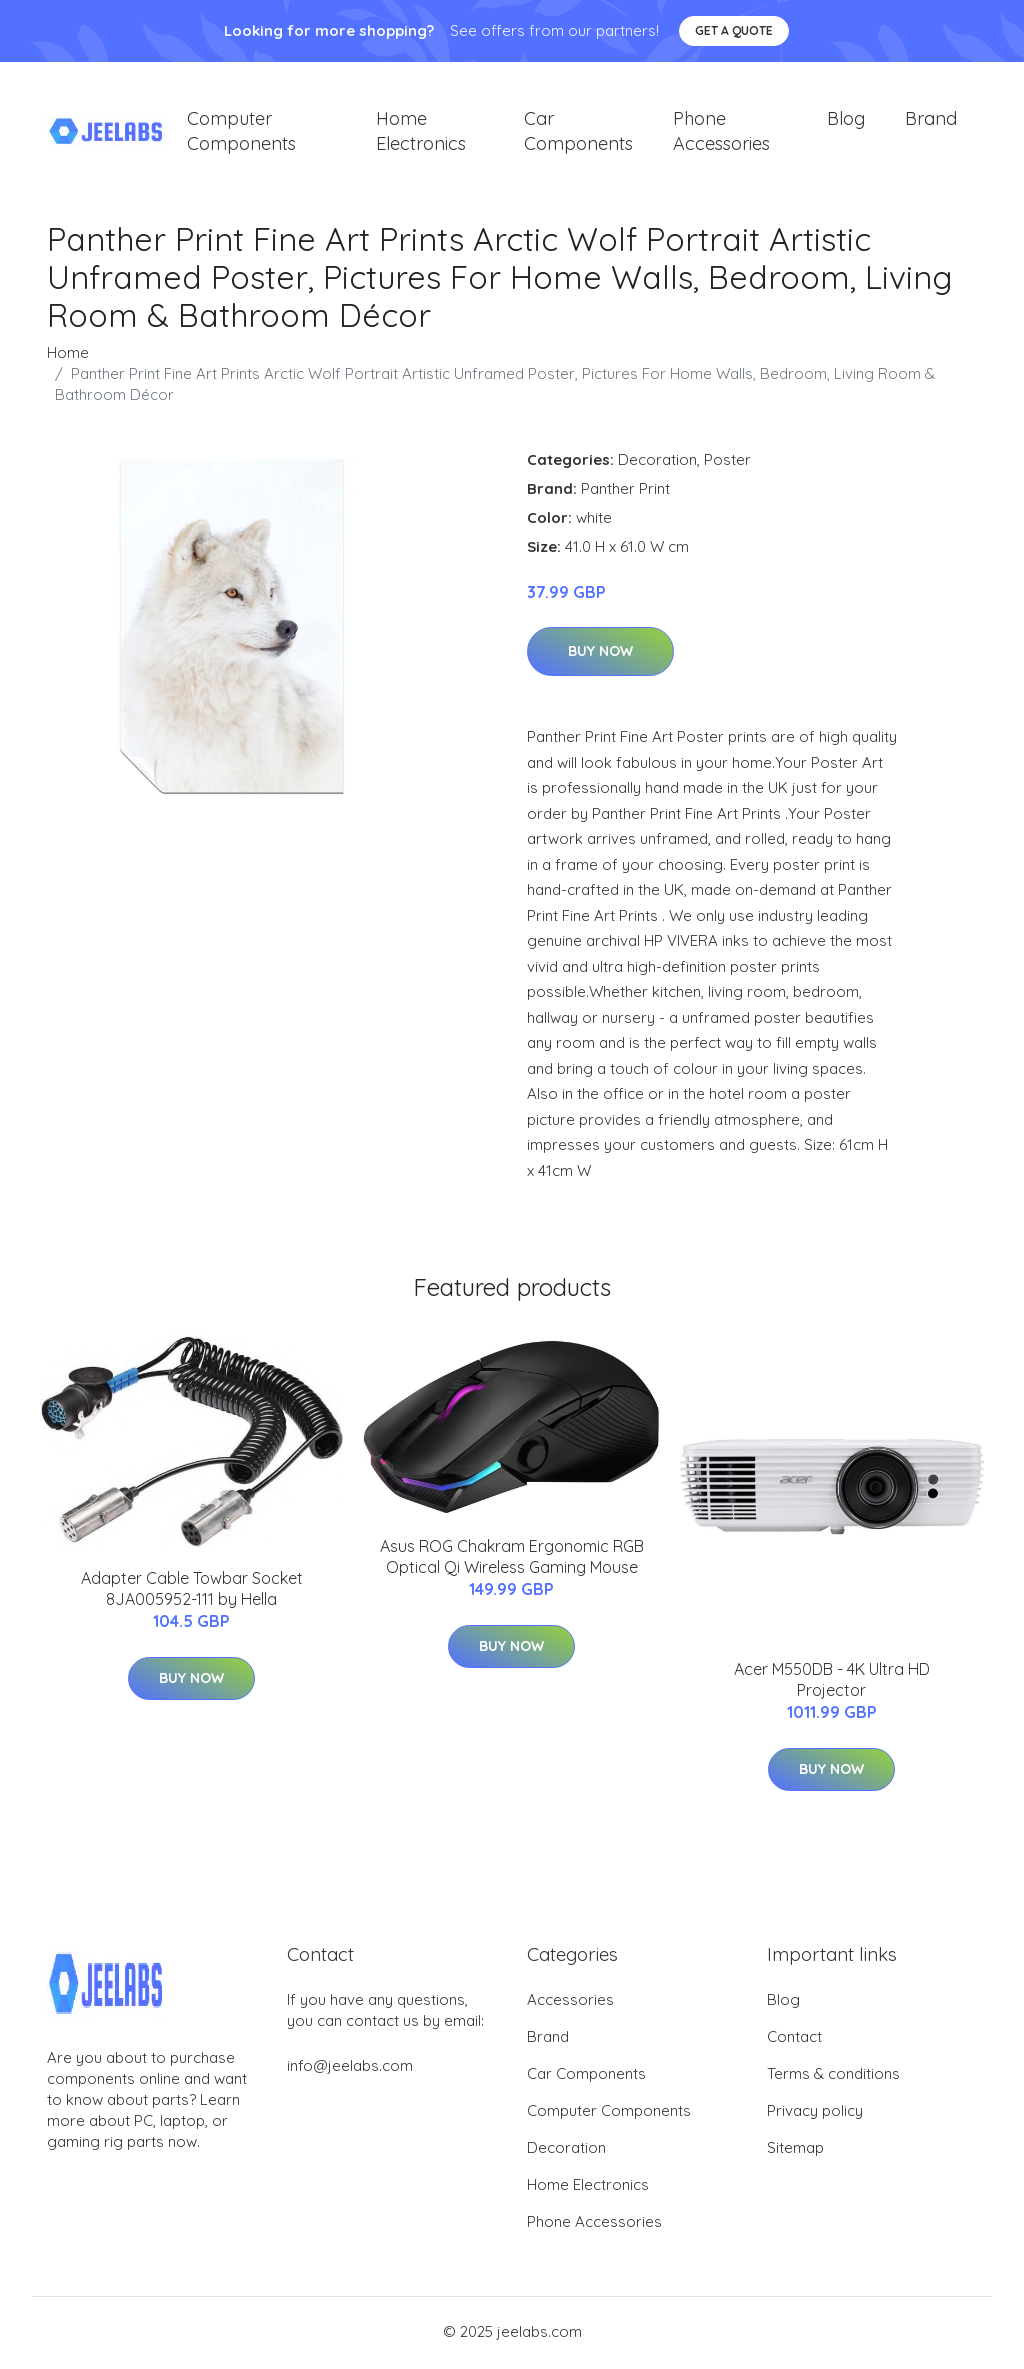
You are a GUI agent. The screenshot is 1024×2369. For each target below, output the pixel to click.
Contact (794, 2039)
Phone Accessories (721, 132)
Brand (931, 119)
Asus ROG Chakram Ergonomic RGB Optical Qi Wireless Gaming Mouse (512, 1558)
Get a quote (734, 30)
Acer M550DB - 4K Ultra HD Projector (832, 1682)
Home (68, 354)
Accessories (570, 2002)
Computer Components (241, 132)
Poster (727, 461)
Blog (846, 119)
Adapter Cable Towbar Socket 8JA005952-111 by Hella (192, 1591)
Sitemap (795, 2150)
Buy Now (600, 654)
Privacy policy (815, 2113)
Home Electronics (421, 132)
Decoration (657, 461)
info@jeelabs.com (350, 2068)
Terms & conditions (833, 2076)
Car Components (578, 132)
